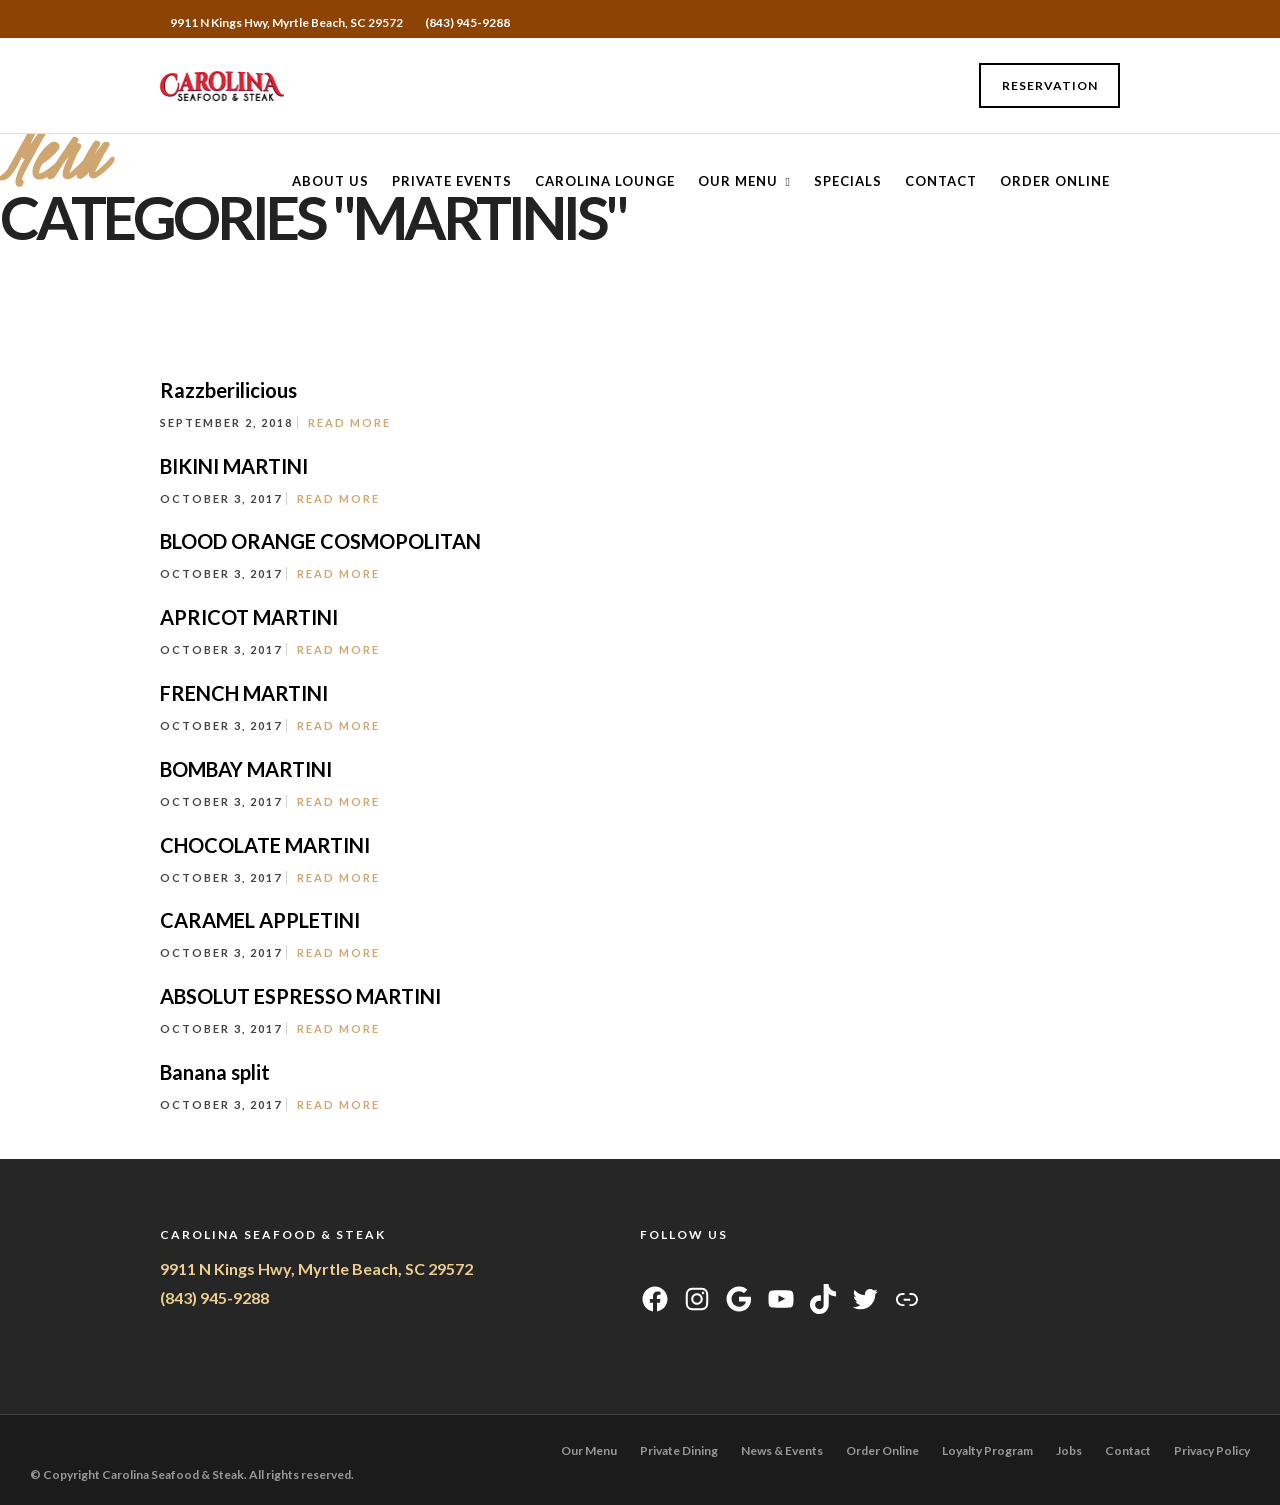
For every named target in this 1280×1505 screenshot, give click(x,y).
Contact (941, 181)
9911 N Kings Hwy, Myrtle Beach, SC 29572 (316, 1268)
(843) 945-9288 (467, 22)
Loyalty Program (987, 1450)
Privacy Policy (1212, 1450)
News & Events (782, 1450)
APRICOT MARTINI (249, 617)
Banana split (215, 1072)
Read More (349, 422)
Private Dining (679, 1450)
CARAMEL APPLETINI (260, 920)
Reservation (1050, 85)
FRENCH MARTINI (244, 693)
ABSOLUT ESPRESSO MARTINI (300, 996)
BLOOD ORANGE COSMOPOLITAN (320, 541)
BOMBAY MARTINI (246, 769)
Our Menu (738, 181)
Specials (848, 181)
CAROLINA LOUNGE (605, 181)
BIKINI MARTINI (234, 466)
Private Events (452, 181)
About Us (330, 181)
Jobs (1069, 1450)
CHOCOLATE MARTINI (265, 845)
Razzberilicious (228, 390)
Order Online (1055, 181)
